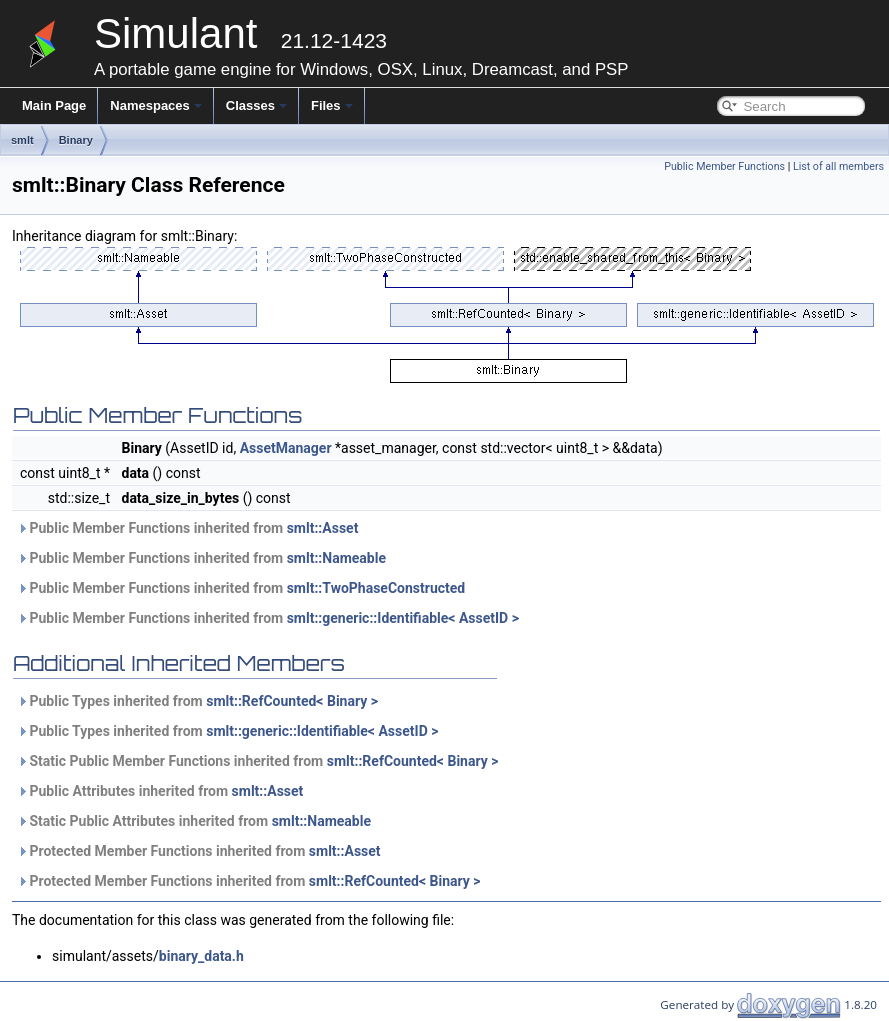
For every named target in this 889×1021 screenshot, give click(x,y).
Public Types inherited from (197, 701)
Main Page (54, 105)
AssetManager (286, 448)
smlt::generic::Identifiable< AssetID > (403, 618)
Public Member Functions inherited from (187, 528)
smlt (22, 140)
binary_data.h (201, 956)
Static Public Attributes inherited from (194, 821)
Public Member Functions (724, 166)
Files (332, 105)
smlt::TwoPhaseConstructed (376, 588)
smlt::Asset (323, 528)
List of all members (838, 166)
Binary (76, 140)
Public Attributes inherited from (160, 791)
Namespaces (156, 105)
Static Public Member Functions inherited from (257, 761)
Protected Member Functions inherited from (199, 851)
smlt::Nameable (336, 558)
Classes (256, 105)
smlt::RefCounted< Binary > (292, 701)
